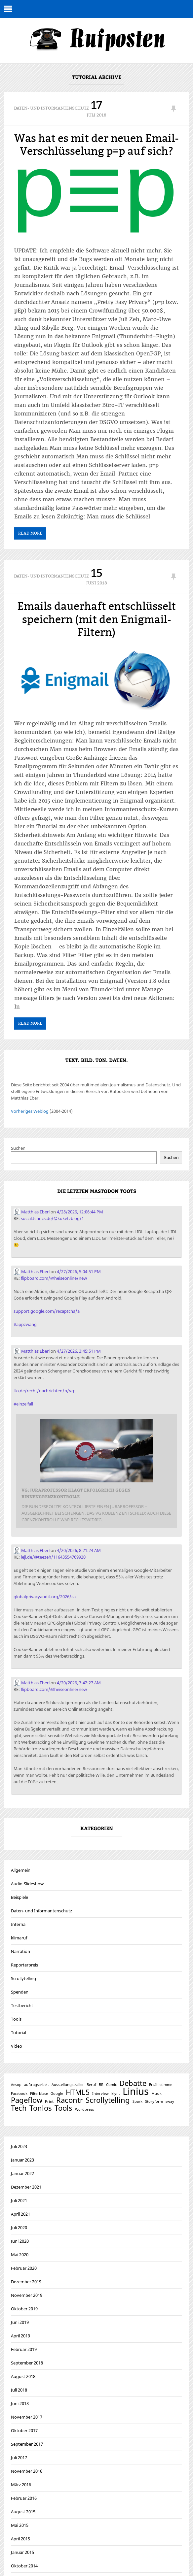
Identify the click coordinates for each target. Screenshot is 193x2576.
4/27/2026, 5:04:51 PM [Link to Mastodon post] (79, 1272)
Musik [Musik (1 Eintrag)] (156, 2094)
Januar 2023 (22, 2160)
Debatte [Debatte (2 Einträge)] (132, 2084)
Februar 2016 (24, 2499)
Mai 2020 (19, 2255)
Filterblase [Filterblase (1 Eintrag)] (39, 2094)
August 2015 (23, 2512)
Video (16, 2047)
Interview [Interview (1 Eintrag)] (100, 2094)
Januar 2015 (22, 2553)
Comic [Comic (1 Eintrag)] (111, 2085)
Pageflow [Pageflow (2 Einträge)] (26, 2100)
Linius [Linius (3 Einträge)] (136, 2092)
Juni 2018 (20, 2404)
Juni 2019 (20, 2323)
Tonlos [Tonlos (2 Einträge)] (40, 2108)
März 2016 (21, 2485)
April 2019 (20, 2336)
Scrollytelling (23, 1979)
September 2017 (27, 2445)
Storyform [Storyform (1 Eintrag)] (154, 2102)
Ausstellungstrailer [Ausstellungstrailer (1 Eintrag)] (68, 2085)
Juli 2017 (19, 2458)
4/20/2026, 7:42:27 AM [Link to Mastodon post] (79, 1683)
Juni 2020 (20, 2242)
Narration (20, 1952)
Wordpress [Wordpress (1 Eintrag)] (84, 2110)
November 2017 (26, 2418)
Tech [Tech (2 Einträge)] (19, 2108)
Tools (16, 2020)
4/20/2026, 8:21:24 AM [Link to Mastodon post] (79, 1551)
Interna (18, 1925)
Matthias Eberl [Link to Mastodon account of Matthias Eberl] (32, 1212)
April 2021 (20, 2215)
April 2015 (20, 2539)
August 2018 (23, 2377)
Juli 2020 (19, 2228)
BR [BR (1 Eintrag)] (101, 2085)
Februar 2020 (24, 2269)
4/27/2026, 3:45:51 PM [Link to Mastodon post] (79, 1352)
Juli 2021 (19, 2201)
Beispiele (19, 1898)
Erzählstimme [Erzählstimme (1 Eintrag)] (160, 2085)
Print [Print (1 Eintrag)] (49, 2102)
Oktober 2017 (24, 2431)
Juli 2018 (19, 2391)
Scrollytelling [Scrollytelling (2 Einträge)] (108, 2100)
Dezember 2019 (26, 2282)
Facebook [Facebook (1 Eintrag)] (19, 2094)
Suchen (18, 1149)
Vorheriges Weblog (30, 1112)
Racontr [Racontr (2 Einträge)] (69, 2100)
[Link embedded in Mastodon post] (96, 1472)
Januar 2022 (22, 2174)
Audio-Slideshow (27, 1884)
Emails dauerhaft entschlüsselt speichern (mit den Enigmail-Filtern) (96, 620)
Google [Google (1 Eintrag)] (57, 2094)
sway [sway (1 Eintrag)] (170, 2102)
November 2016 (26, 2472)
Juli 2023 (19, 2147)
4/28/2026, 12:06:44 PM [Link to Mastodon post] (80, 1213)
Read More (30, 533)
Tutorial (18, 2033)
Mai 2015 (19, 2526)
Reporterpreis (24, 1965)
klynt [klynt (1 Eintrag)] (115, 2094)
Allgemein (20, 1871)
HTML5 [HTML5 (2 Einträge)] (78, 2093)
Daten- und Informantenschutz (51, 108)
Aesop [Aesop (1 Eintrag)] (16, 2085)
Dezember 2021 (26, 2188)
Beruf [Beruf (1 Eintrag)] (91, 2085)
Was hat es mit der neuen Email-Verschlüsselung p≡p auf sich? (96, 145)
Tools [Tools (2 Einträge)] (63, 2108)
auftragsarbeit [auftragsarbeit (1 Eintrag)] (36, 2085)
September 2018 (27, 2363)
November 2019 (26, 2296)
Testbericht (22, 2006)
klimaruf (19, 1938)
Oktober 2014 (24, 2566)
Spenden (19, 1993)
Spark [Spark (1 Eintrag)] (137, 2102)
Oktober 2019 (24, 2309)
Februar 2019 (24, 2350)
